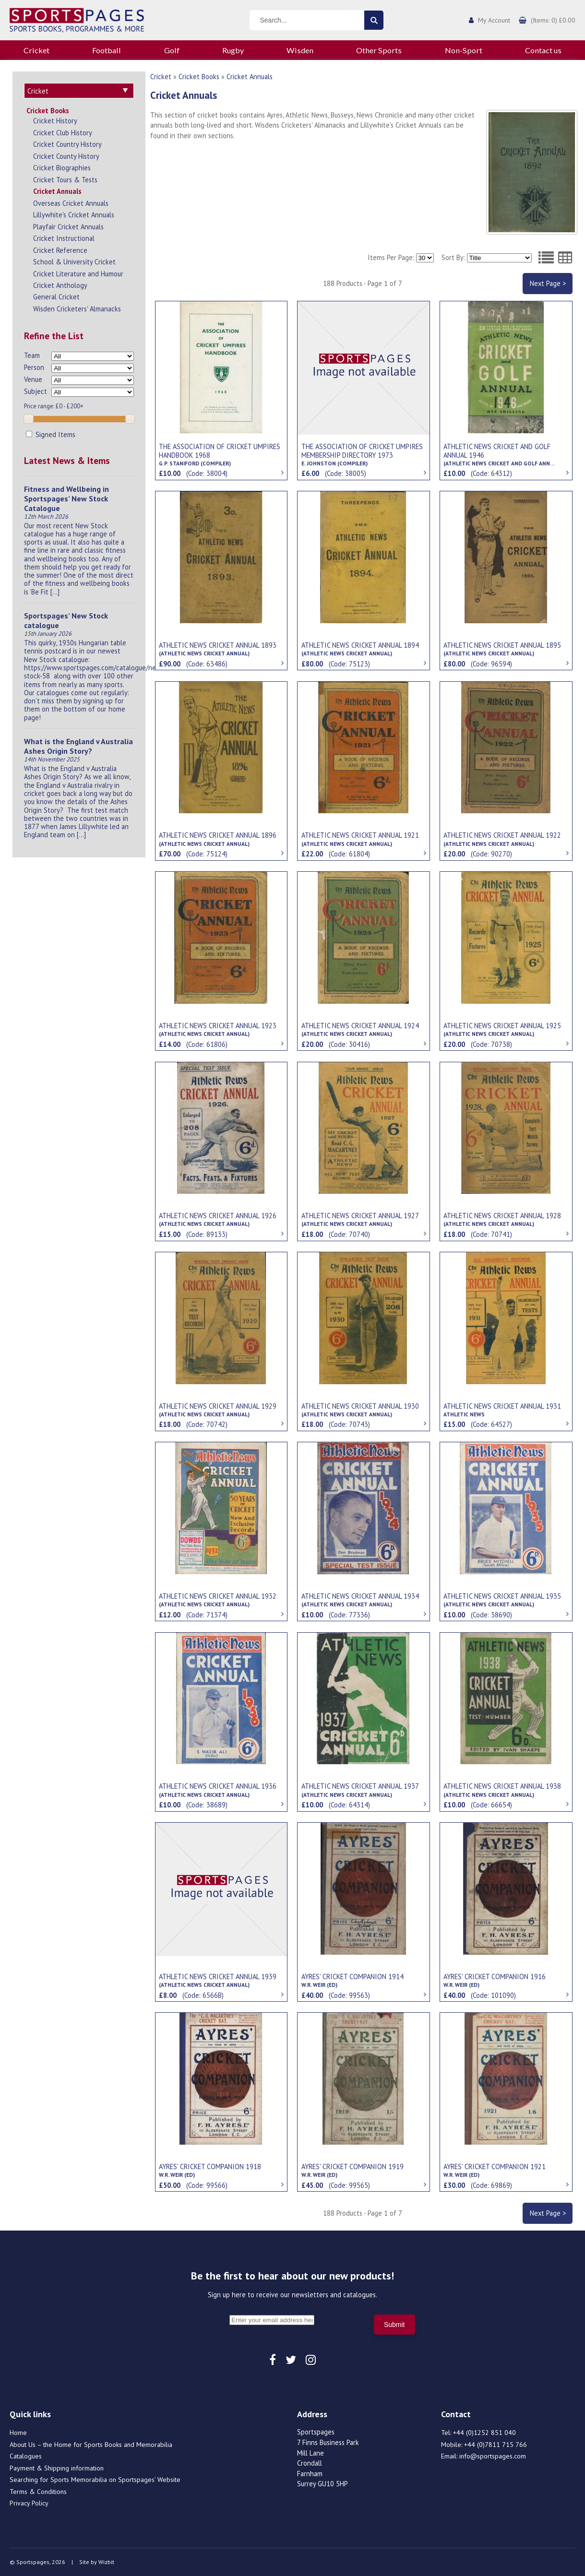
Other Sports (379, 50)
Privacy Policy (29, 2503)
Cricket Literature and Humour (78, 273)
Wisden (300, 50)
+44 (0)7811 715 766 (495, 2444)
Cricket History (55, 120)
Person (34, 367)
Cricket (36, 50)
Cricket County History (66, 156)
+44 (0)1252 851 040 (484, 2432)
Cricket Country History (67, 144)
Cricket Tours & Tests (65, 179)
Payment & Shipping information (57, 2468)
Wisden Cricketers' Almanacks (77, 308)
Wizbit (106, 2561)
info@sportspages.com (492, 2456)
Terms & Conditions (38, 2491)
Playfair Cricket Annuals (68, 226)
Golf (171, 50)
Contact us (543, 50)
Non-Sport (463, 50)
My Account (494, 20)
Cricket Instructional (64, 238)
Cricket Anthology (60, 285)
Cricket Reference (60, 250)
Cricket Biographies (62, 167)
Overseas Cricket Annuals (70, 203)
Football (106, 50)
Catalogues (26, 2456)
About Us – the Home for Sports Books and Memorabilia (91, 2444)
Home (18, 2432)
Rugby (233, 50)
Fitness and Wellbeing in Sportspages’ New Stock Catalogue (66, 498)
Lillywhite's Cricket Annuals (73, 214)
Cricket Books (47, 110)
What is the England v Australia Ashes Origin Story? (78, 746)
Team (32, 355)
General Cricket (56, 296)
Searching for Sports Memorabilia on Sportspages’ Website (95, 2479)
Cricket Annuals (57, 191)
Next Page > (548, 283)
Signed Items (50, 434)
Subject (35, 391)
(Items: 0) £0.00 (553, 20)
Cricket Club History (62, 132)
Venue (33, 379)
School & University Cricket (74, 261)
